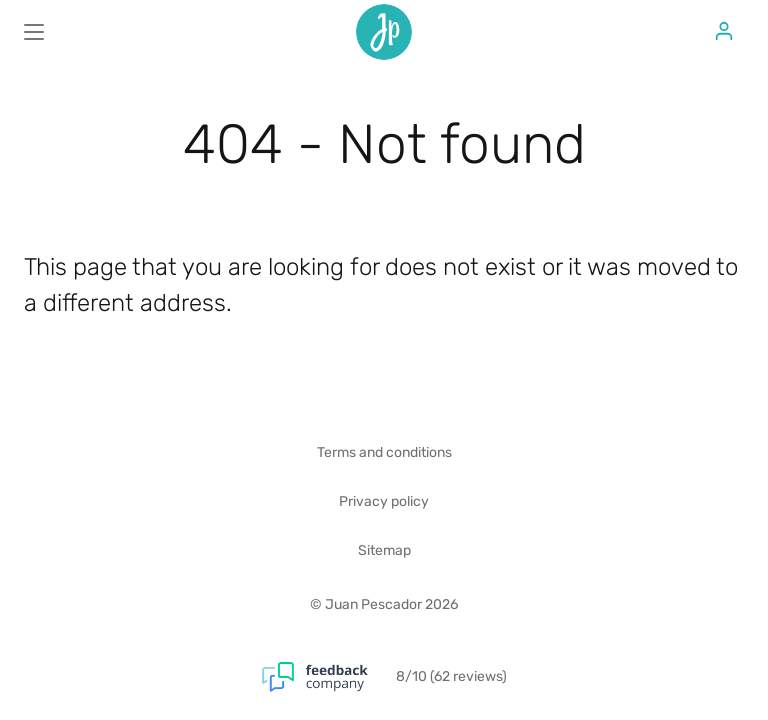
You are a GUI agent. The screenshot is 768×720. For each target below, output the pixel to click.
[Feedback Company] (329, 677)
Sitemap (384, 550)
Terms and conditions (384, 452)
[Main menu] (34, 32)
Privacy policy (384, 501)
